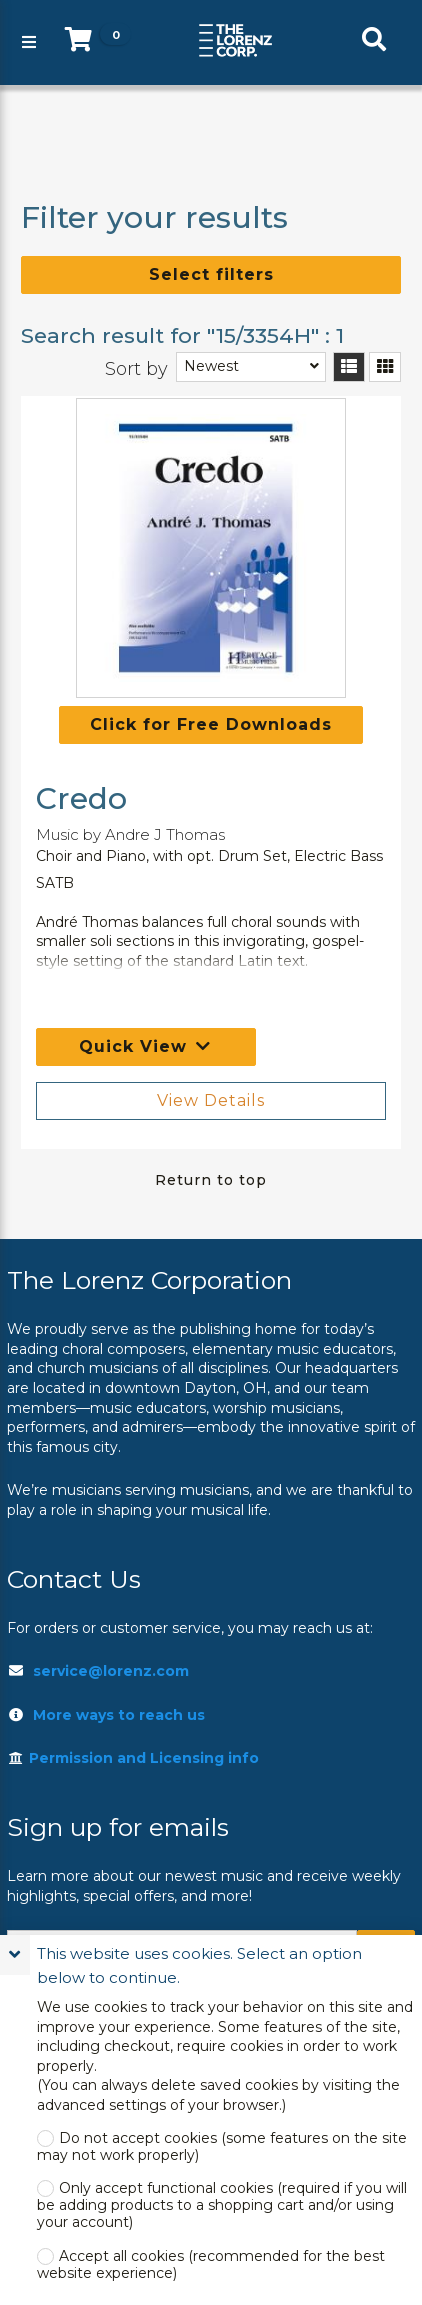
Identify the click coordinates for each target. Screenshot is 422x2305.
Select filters (211, 274)
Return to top (211, 1180)
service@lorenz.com (111, 1671)
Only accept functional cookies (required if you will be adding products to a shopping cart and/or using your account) (222, 2205)
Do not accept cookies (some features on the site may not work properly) (222, 2147)
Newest (211, 366)
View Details (211, 1100)
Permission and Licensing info (133, 1758)
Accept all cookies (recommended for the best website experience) (211, 2265)
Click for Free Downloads (211, 724)
